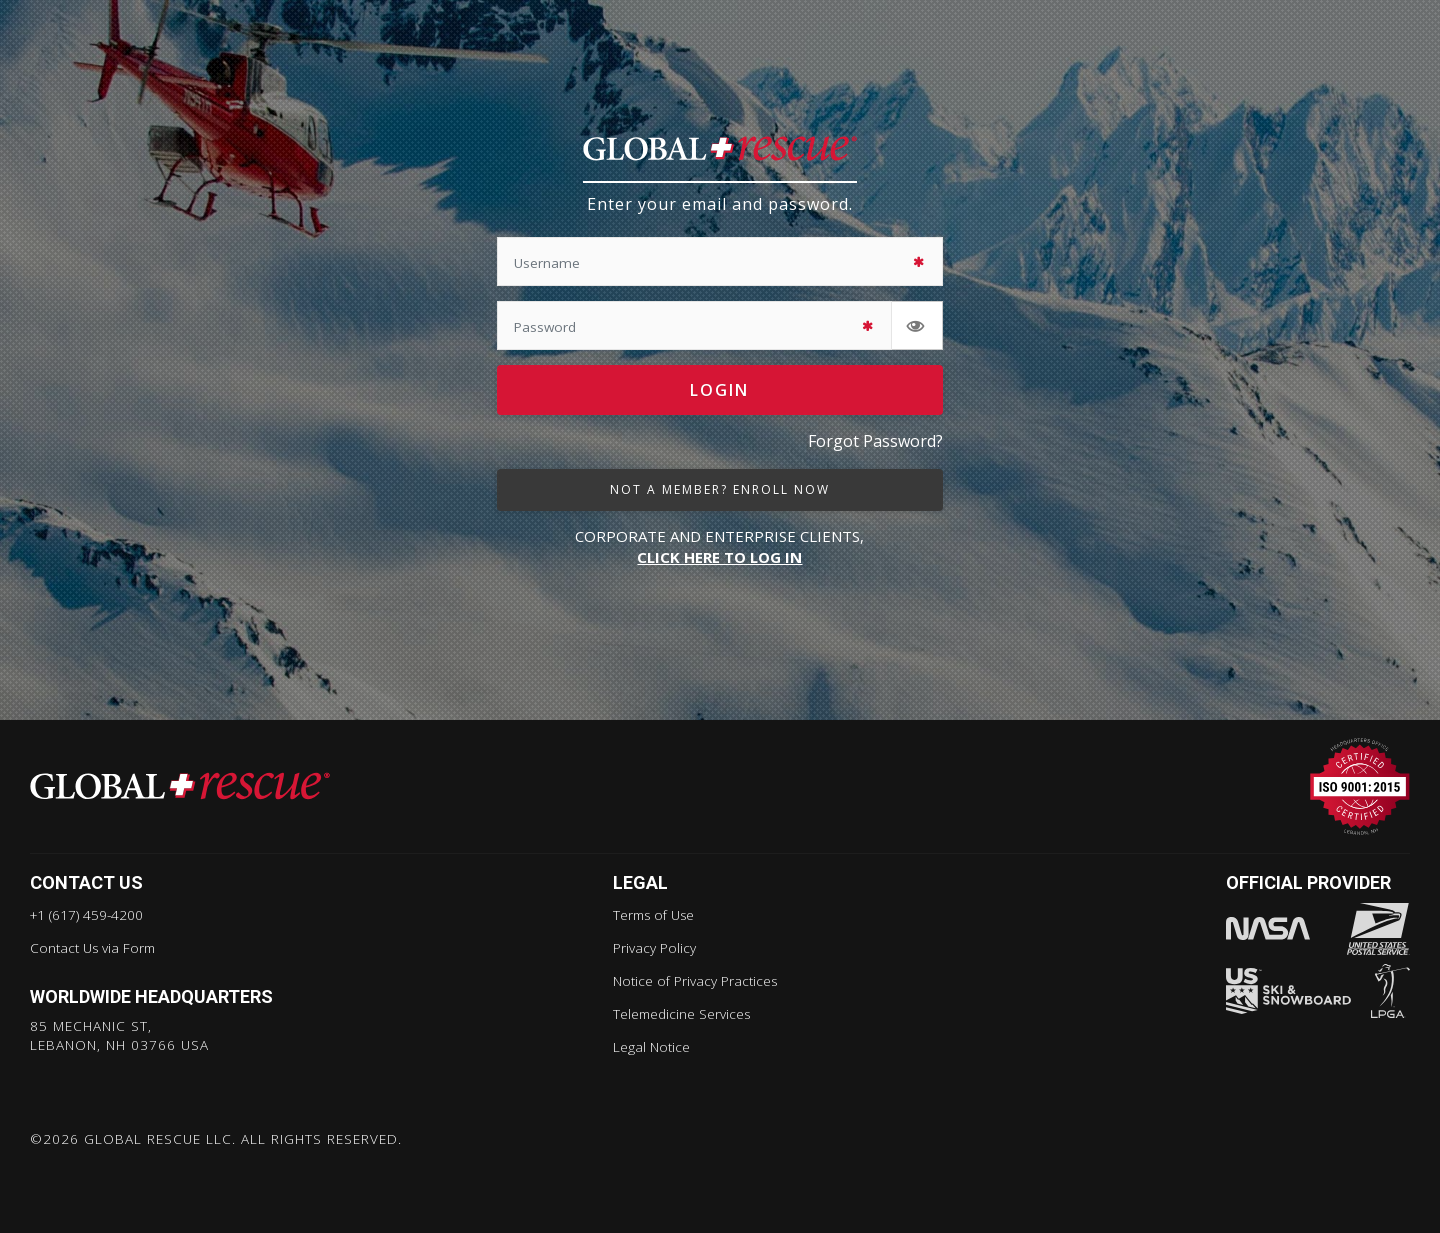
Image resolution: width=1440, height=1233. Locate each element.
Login (719, 391)
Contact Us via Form (92, 948)
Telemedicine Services (681, 1014)
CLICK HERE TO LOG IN (719, 558)
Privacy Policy (654, 948)
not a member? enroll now (720, 489)
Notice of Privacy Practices (695, 981)
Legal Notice (651, 1047)
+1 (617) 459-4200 (86, 915)
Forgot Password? (875, 442)
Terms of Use (653, 915)
